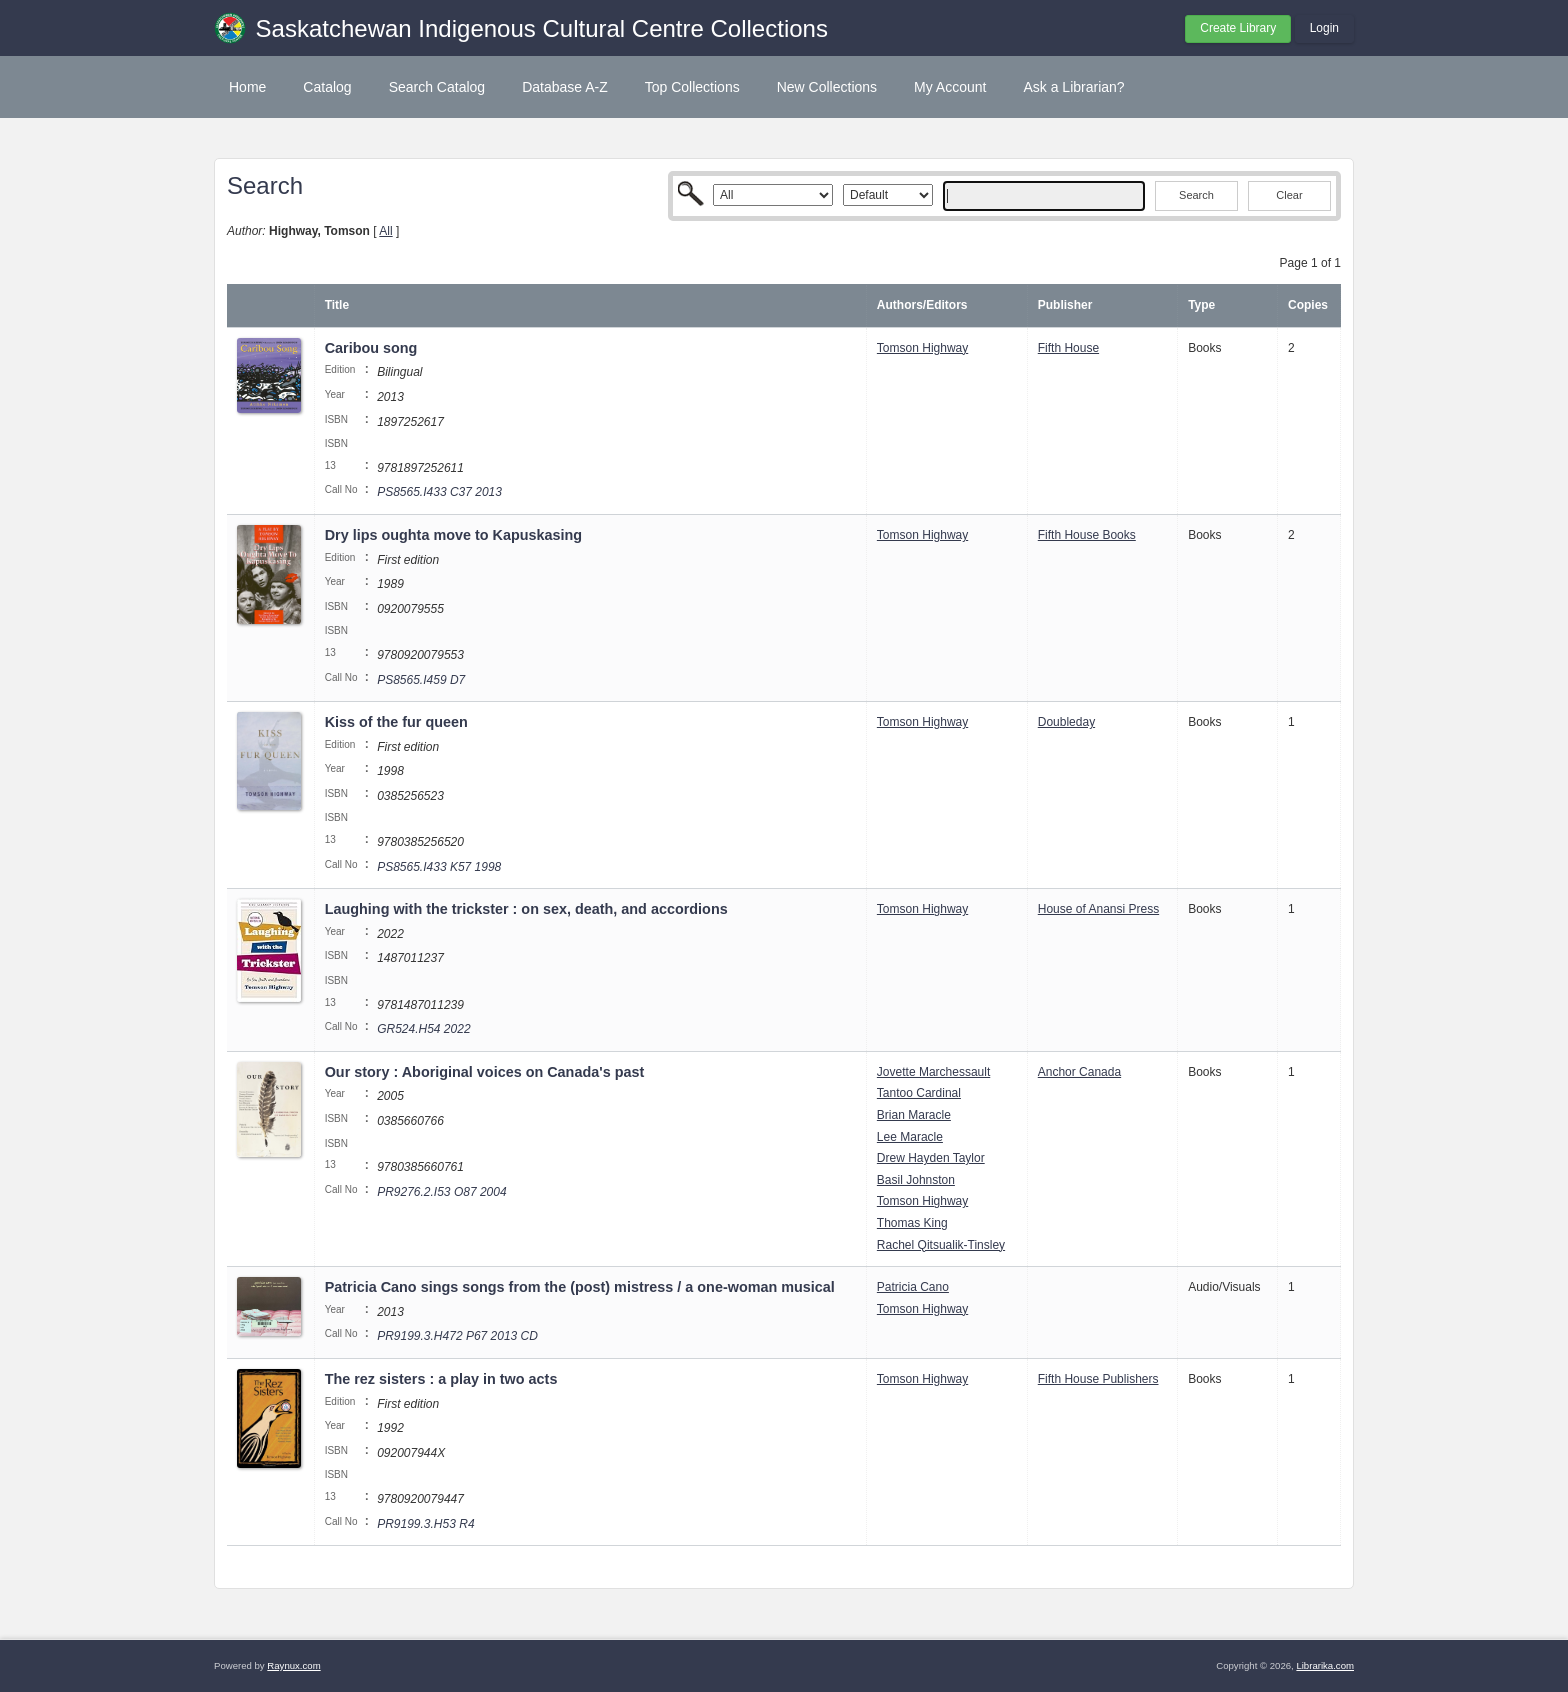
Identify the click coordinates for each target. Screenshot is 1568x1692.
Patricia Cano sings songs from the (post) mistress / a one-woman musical (580, 1287)
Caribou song (371, 348)
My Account (950, 87)
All (385, 231)
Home (247, 87)
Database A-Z (565, 87)
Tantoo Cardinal (919, 1093)
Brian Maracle (914, 1115)
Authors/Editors (922, 305)
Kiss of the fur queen (396, 722)
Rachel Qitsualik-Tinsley (941, 1245)
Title (337, 305)
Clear (1289, 195)
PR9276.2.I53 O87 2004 (441, 1192)
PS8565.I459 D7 (421, 680)
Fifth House (1068, 348)
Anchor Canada (1079, 1072)
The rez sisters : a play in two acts (441, 1379)
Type (1201, 305)
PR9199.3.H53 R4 (425, 1524)
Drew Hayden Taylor (931, 1158)
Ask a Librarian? (1073, 87)
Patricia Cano (913, 1287)
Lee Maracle (910, 1137)
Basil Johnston (916, 1180)
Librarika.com (1325, 1665)
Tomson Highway (922, 348)
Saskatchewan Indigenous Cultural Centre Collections (542, 28)
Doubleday (1066, 722)
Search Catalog (437, 87)
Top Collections (692, 87)
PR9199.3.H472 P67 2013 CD (457, 1336)
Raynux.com (293, 1665)
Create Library (1238, 28)
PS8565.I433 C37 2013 (439, 492)
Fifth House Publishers (1098, 1379)
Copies (1308, 305)
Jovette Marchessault (933, 1072)
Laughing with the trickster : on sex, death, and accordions (526, 909)
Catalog (327, 87)
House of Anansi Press (1098, 909)
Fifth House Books (1087, 535)
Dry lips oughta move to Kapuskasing (453, 535)
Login (1324, 28)
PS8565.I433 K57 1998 (439, 867)
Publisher (1065, 305)
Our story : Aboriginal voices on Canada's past (485, 1072)
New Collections (827, 87)
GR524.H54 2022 (423, 1029)
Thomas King (912, 1223)
